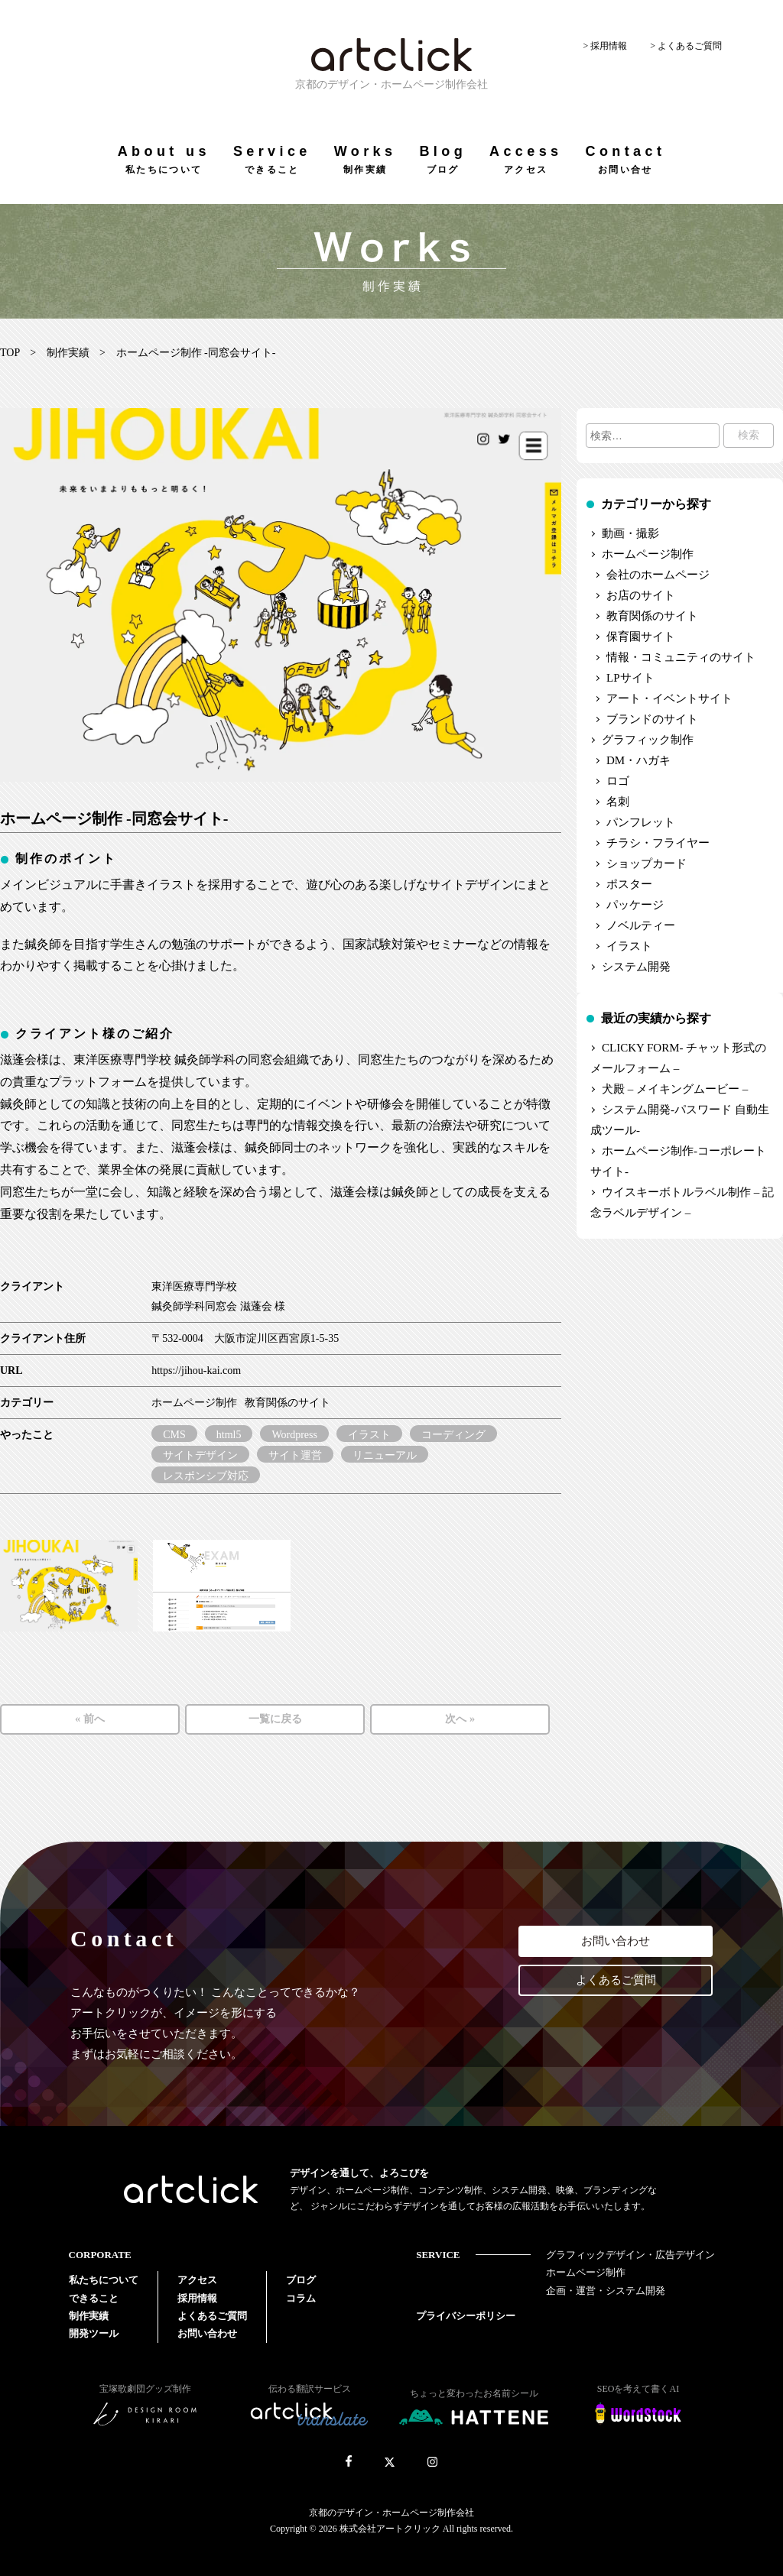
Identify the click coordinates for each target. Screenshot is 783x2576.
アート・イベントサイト (669, 698)
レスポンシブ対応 (206, 1476)
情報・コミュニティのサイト (680, 657)
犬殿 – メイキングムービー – (675, 1089)
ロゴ (617, 781)
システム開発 (636, 967)
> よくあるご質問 (686, 46)
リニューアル (385, 1455)
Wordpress (294, 1434)
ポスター (629, 884)
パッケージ (635, 905)
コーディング (453, 1434)
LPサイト (630, 678)
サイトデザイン (200, 1455)
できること (94, 2298)
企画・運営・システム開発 (605, 2290)
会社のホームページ (658, 575)
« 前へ (90, 1718)
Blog (442, 159)
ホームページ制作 (194, 1402)
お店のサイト (640, 595)
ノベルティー (640, 925)
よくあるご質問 (616, 1980)
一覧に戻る (275, 1718)
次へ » (460, 1718)
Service (272, 159)
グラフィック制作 (648, 740)
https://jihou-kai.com (196, 1370)
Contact (625, 159)
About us (164, 159)
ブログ (301, 2280)
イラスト (369, 1434)
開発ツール (94, 2333)
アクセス (197, 2280)
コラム (301, 2298)
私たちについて (103, 2280)
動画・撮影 (630, 533)
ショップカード (646, 863)
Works (365, 159)
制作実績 (68, 352)
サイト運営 (295, 1455)
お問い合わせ (615, 1941)
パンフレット (640, 822)
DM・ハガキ (638, 760)
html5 (229, 1434)
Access (525, 159)
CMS (174, 1434)
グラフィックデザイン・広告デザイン (630, 2254)
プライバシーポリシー (465, 2316)
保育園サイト (640, 636)
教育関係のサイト (287, 1402)
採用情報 (197, 2298)
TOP (10, 352)
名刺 (617, 801)
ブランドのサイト (652, 719)
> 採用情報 (605, 46)
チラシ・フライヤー (658, 843)
